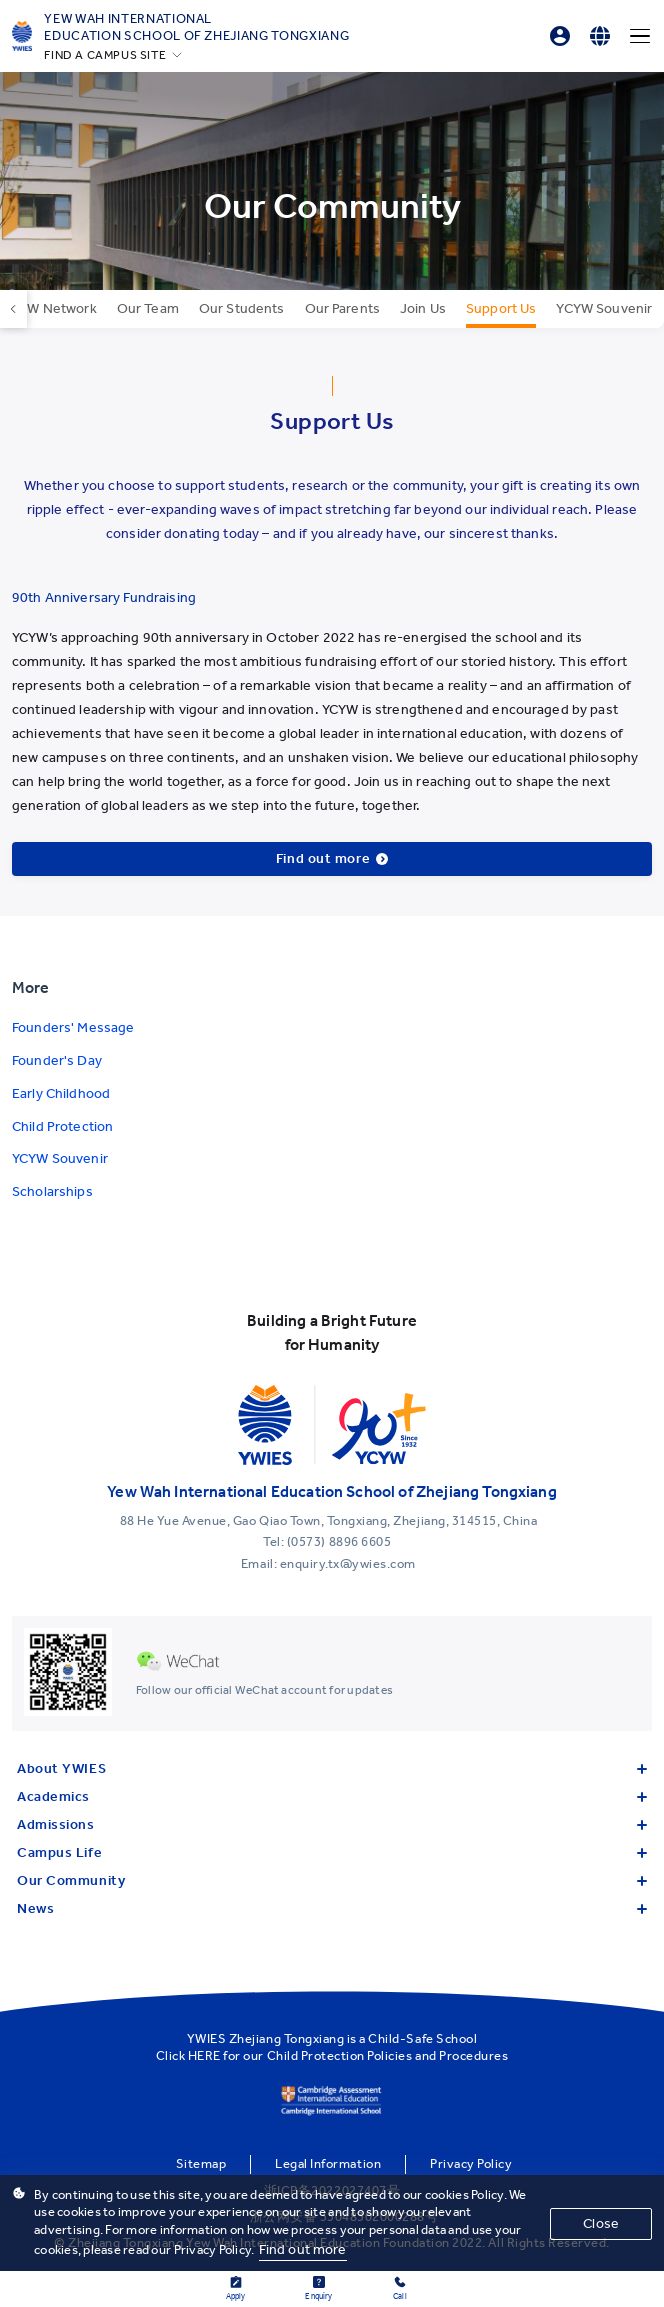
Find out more (303, 2249)
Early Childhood (61, 1093)
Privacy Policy (471, 2163)
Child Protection (62, 1126)
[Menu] (640, 36)
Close (601, 2223)
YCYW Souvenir (60, 1158)
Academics (332, 1796)
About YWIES (332, 1768)
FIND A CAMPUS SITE (105, 55)
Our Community (332, 1880)
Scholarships (52, 1191)
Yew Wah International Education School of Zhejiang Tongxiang (196, 27)
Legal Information (328, 2163)
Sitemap (201, 2163)
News (332, 1908)
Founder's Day (57, 1060)
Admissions (332, 1824)
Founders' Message (73, 1027)
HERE (204, 2055)
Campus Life (332, 1852)
